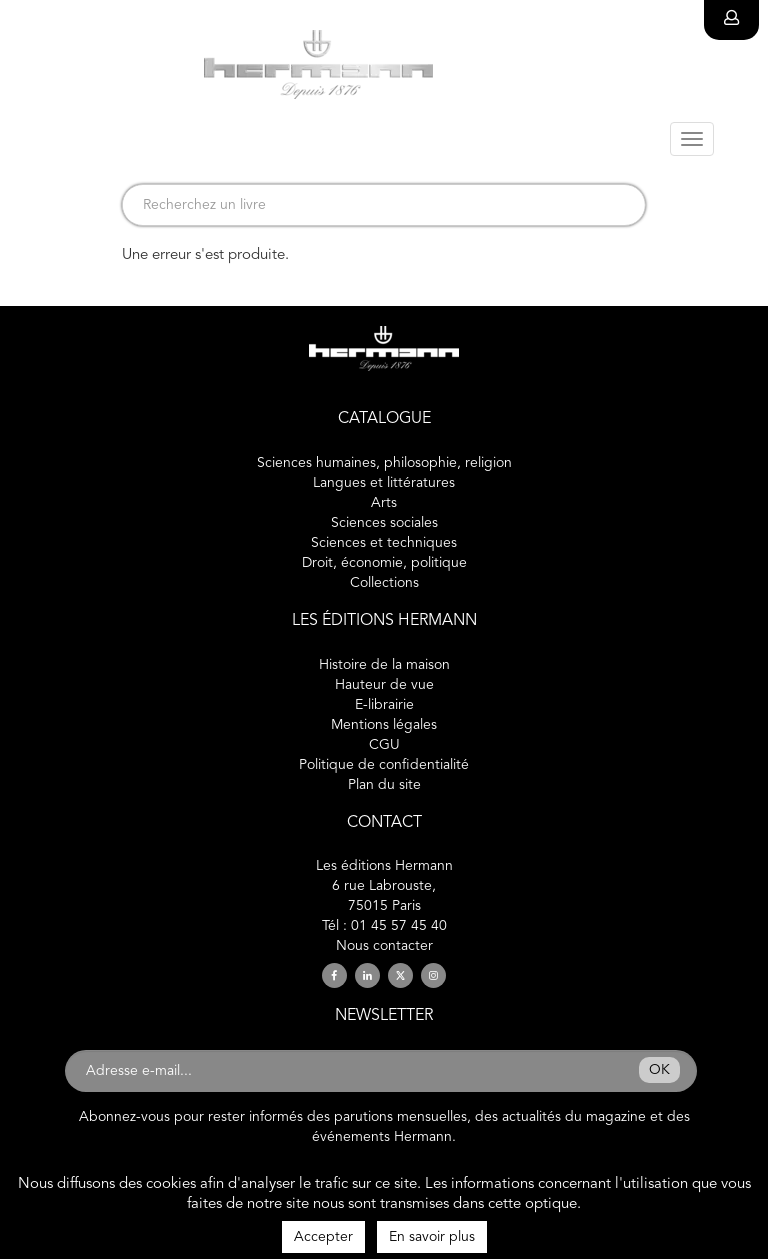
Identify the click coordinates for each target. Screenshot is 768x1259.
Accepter (323, 1237)
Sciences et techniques (384, 543)
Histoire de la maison (384, 665)
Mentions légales (384, 725)
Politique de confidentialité (384, 765)
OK (659, 1070)
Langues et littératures (384, 483)
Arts (384, 503)
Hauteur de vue (384, 685)
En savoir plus (432, 1237)
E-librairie (384, 705)
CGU (384, 745)
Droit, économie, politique (384, 563)
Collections (384, 583)
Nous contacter (384, 946)
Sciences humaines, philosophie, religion (384, 463)
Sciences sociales (384, 523)
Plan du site (384, 785)
